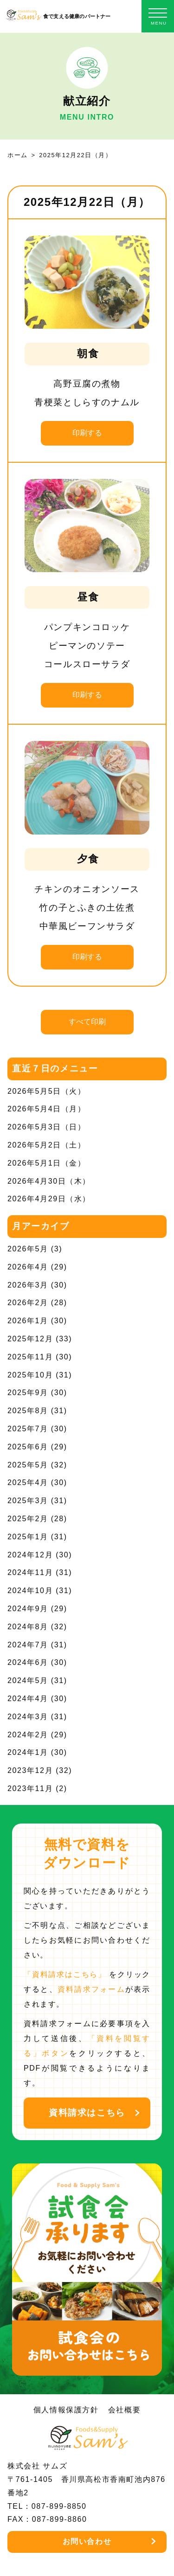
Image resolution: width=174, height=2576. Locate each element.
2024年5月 (27, 1680)
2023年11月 (30, 1788)
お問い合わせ (87, 2541)
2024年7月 (27, 1645)
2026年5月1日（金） (46, 1163)
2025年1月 (27, 1537)
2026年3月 (27, 1285)
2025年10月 (30, 1375)
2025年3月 (27, 1501)
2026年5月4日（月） (46, 1109)
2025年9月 (27, 1392)
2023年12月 (30, 1770)
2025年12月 (30, 1339)
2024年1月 (27, 1752)
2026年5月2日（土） (46, 1145)
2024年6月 (27, 1662)
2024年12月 (30, 1555)
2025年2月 (27, 1519)
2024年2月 (27, 1735)
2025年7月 (27, 1429)
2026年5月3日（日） (46, 1127)
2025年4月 (27, 1482)
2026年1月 (27, 1321)
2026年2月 (27, 1303)
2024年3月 (27, 1717)
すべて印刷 (87, 1022)
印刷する (87, 433)
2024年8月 (27, 1627)
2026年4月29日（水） (48, 1199)
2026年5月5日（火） (46, 1091)
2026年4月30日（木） (48, 1181)
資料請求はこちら (87, 2112)
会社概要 (124, 2410)
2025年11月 (30, 1357)
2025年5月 (27, 1465)
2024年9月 (27, 1609)
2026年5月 (27, 1249)
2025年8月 (27, 1411)
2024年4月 (27, 1698)
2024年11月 (30, 1572)
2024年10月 (30, 1590)
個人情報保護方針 (66, 2410)
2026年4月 (27, 1267)
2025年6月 (27, 1447)
